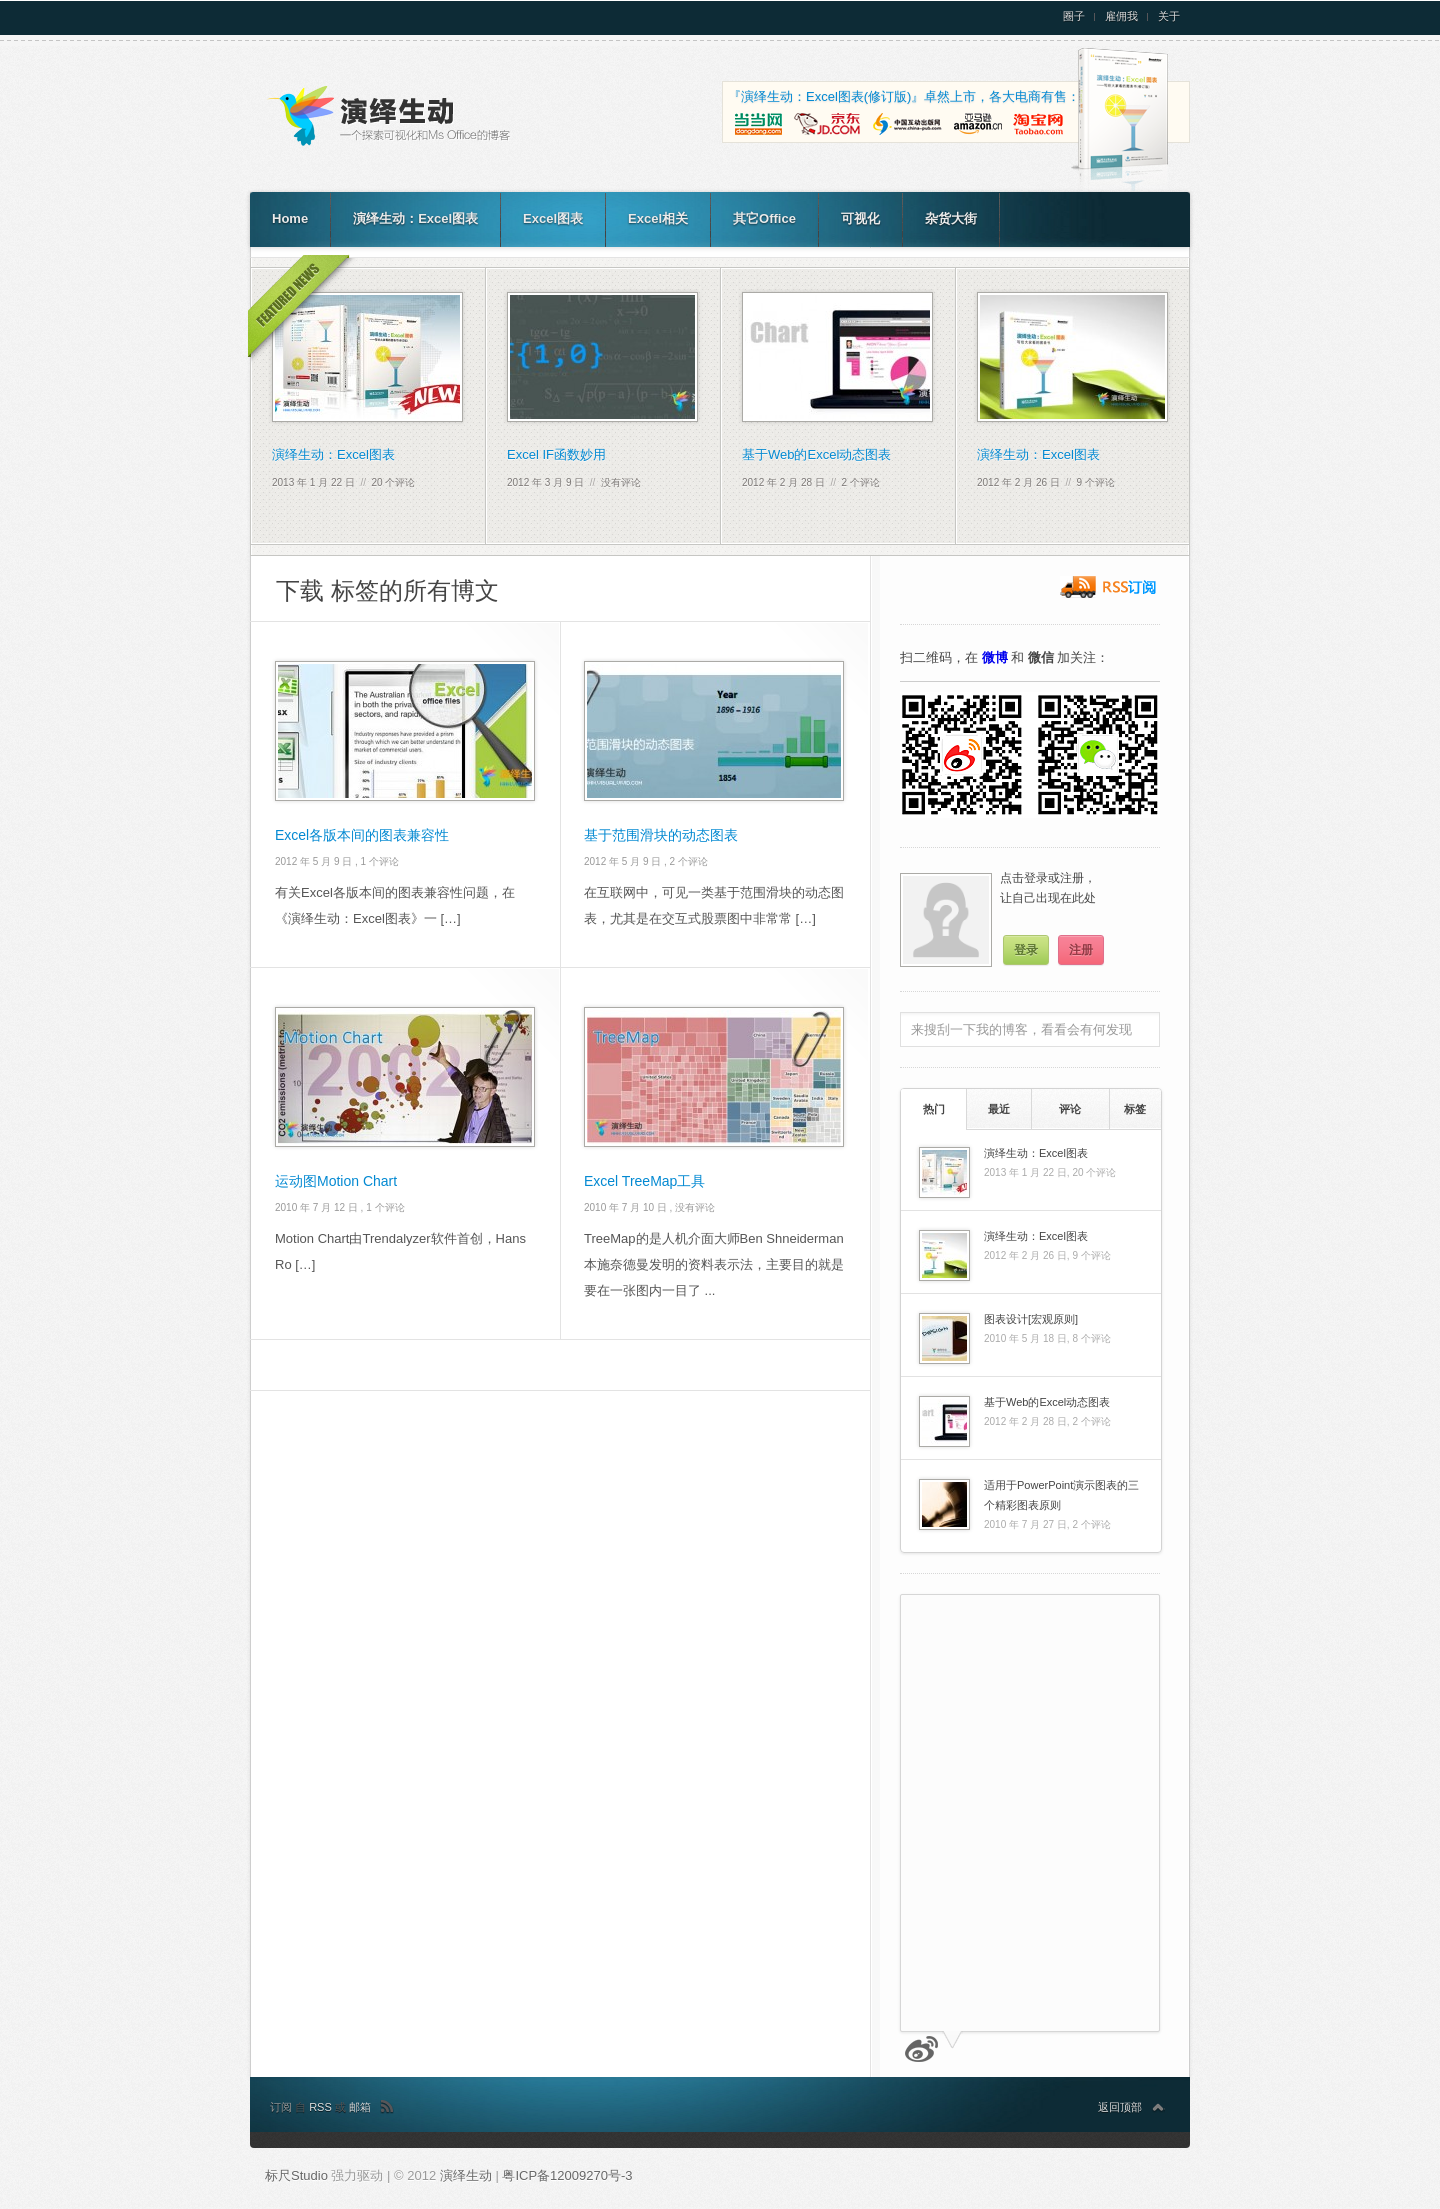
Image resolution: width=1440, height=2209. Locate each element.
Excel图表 (553, 218)
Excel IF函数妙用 (556, 454)
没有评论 (621, 482)
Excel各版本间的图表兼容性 (362, 835)
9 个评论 (1096, 482)
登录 (1026, 950)
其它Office (764, 218)
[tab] (933, 1109)
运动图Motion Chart (336, 1181)
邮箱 (360, 2107)
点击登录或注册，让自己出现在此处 (1048, 888)
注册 (1081, 950)
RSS (322, 2107)
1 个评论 (380, 861)
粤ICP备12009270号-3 (567, 2175)
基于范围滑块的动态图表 (661, 835)
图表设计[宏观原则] (1031, 1319)
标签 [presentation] (1135, 1109)
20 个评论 (394, 482)
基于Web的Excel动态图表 (816, 454)
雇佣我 (1121, 16)
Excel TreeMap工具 (644, 1181)
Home (290, 218)
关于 (1169, 16)
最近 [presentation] (999, 1109)
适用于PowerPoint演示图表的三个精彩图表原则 (1061, 1495)
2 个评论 (861, 482)
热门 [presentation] (934, 1109)
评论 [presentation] (1070, 1109)
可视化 (860, 218)
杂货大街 (951, 218)
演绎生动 (468, 2175)
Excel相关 (658, 218)
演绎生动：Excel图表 (415, 218)
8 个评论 (1091, 1338)
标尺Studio (296, 2175)
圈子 (1074, 16)
